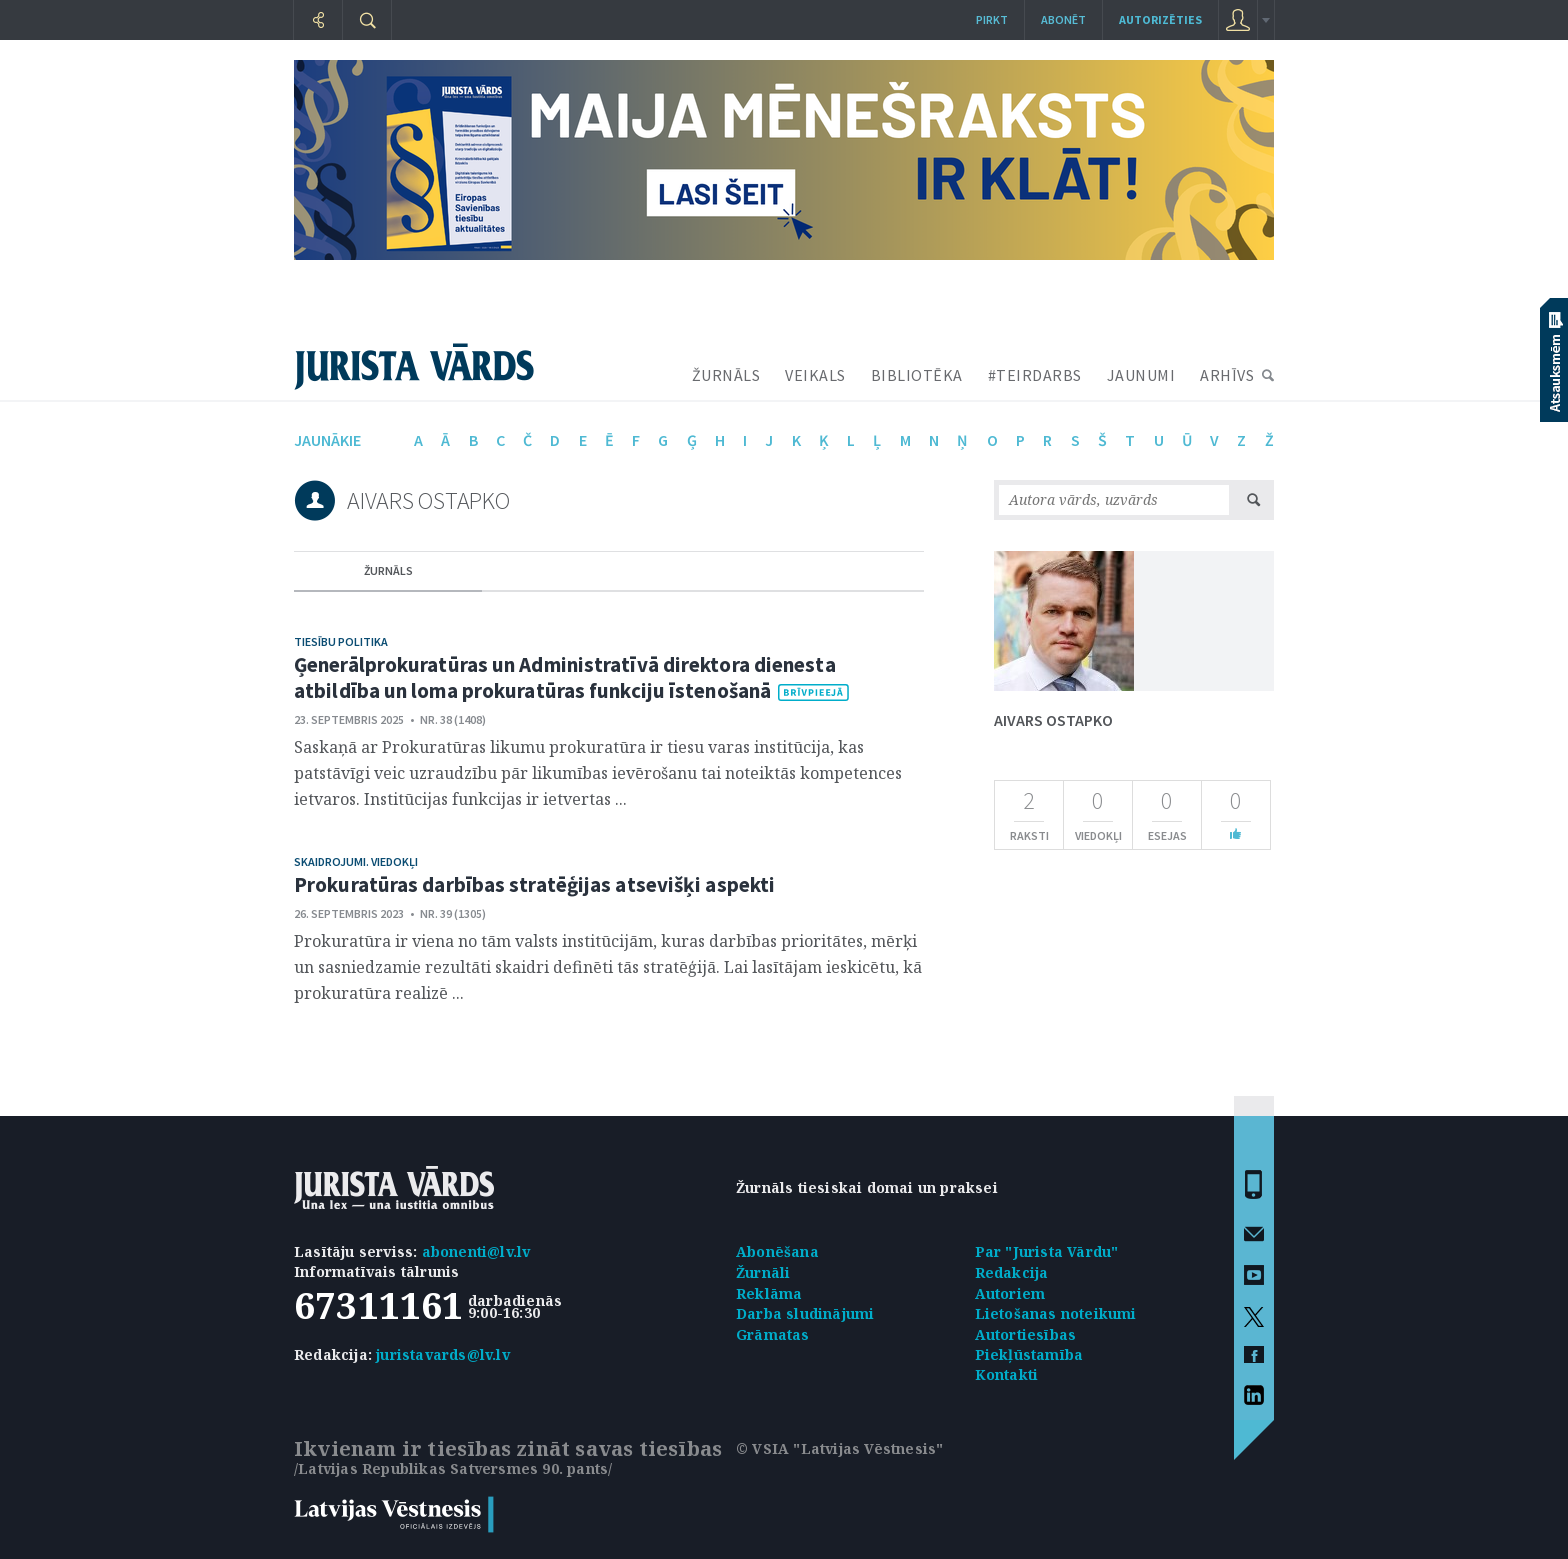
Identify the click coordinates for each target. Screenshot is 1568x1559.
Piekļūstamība (1029, 1354)
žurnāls (388, 570)
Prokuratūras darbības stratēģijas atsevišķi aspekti (534, 884)
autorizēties (1160, 19)
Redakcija (1012, 1272)
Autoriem (1010, 1293)
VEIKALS (815, 375)
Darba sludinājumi (805, 1313)
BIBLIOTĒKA (917, 375)
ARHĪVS (1227, 375)
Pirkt (992, 19)
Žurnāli (763, 1272)
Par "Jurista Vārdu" (1047, 1251)
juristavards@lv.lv (443, 1354)
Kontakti (1007, 1374)
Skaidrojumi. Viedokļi (356, 861)
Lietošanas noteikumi (1056, 1313)
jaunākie (327, 440)
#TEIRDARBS (1035, 375)
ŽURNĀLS (726, 375)
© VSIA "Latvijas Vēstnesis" (839, 1448)
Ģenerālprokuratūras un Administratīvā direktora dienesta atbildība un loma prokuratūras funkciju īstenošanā (565, 677)
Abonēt (1063, 19)
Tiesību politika (341, 641)
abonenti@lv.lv (476, 1251)
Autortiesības (1026, 1334)
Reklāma (769, 1293)
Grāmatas (773, 1334)
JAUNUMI (1141, 375)
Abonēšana (777, 1251)
